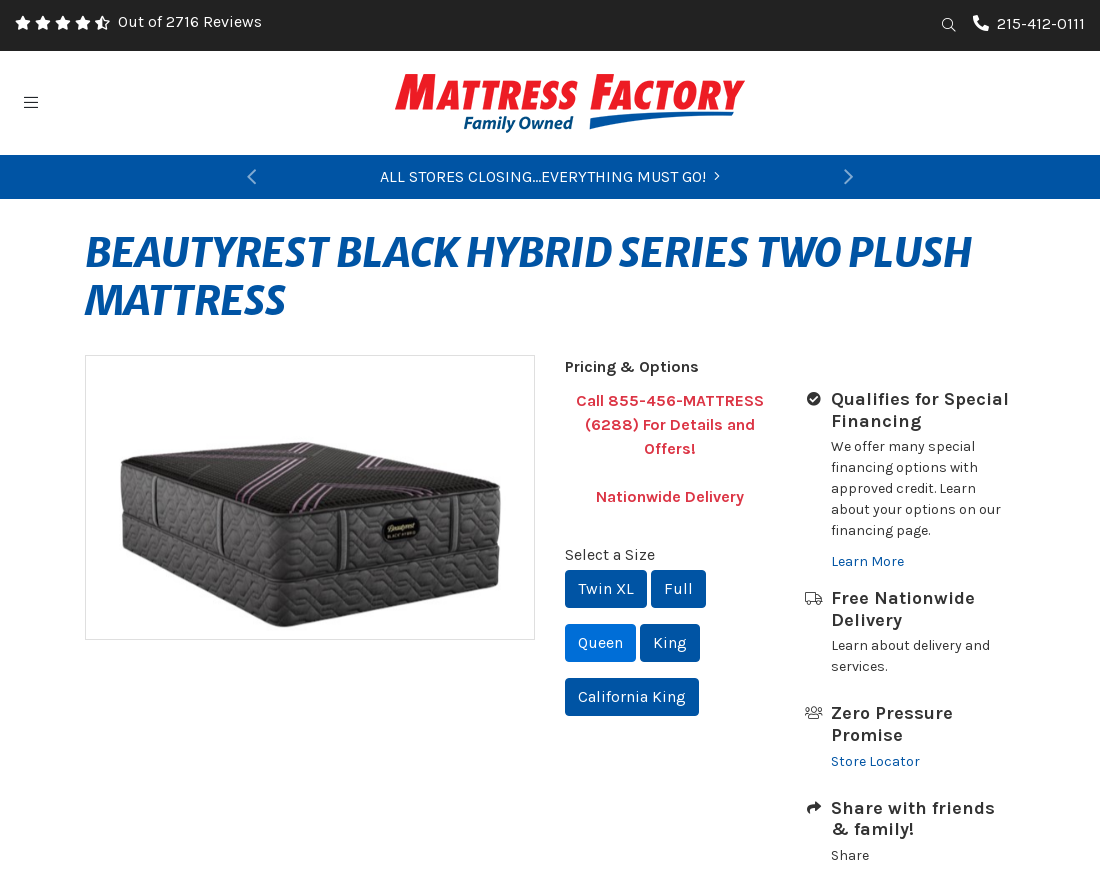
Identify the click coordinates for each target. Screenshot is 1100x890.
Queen (600, 642)
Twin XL (606, 588)
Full (678, 588)
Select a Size (610, 554)
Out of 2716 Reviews (190, 21)
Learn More (867, 561)
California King (632, 696)
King (670, 642)
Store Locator (875, 761)
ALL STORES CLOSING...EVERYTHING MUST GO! (550, 176)
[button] (250, 177)
